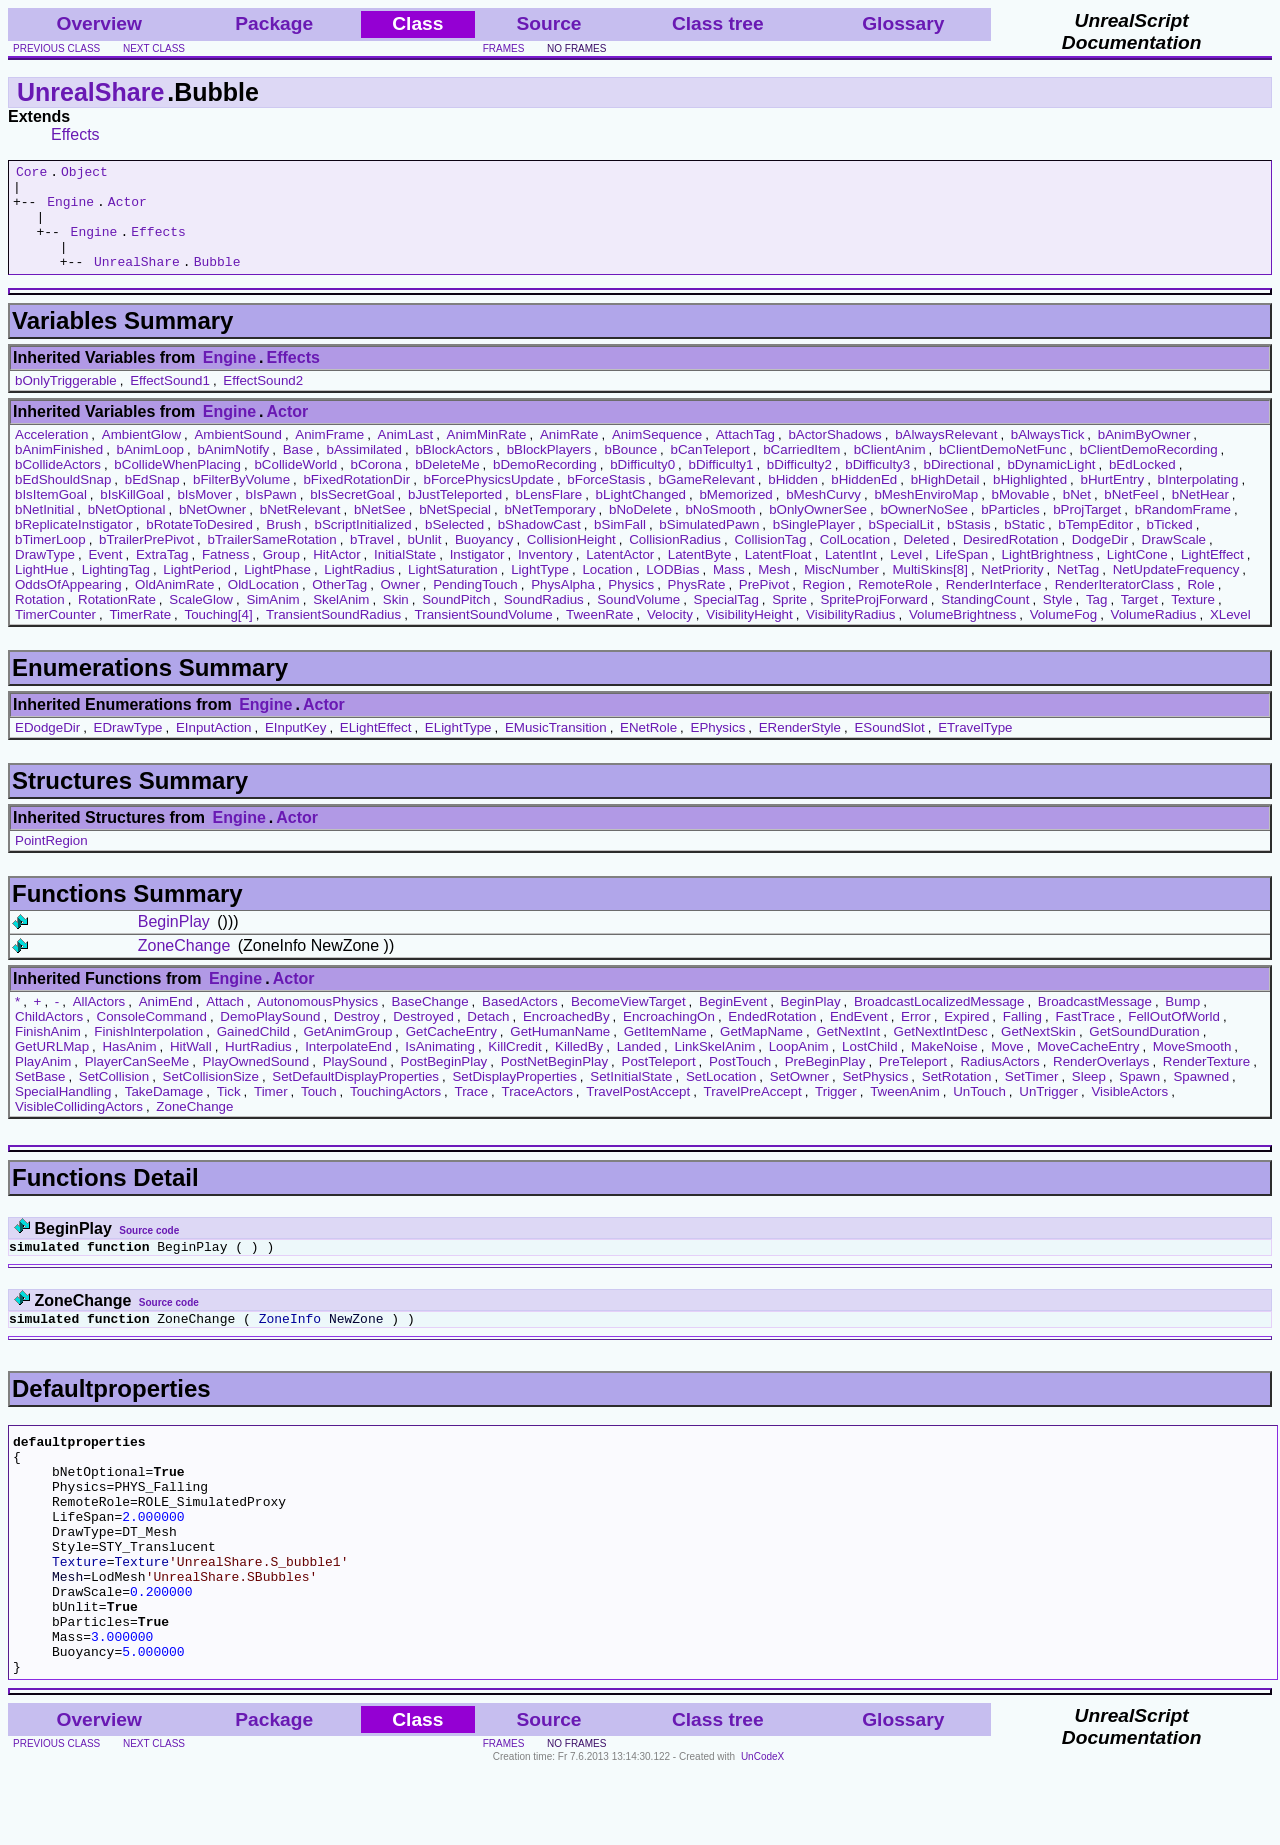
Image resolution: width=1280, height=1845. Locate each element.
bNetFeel (1131, 515)
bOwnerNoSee (923, 530)
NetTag (1078, 590)
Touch (319, 1112)
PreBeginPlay (825, 1082)
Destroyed (423, 1037)
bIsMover (204, 515)
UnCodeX (762, 1831)
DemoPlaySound (270, 1037)
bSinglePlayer (814, 545)
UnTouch (979, 1112)
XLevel (1230, 635)
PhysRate (697, 605)
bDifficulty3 (877, 485)
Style (1058, 620)
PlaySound (355, 1082)
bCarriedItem (801, 470)
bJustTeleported (455, 515)
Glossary (903, 23)
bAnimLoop (150, 470)
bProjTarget (1087, 530)
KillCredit (514, 1067)
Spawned (1201, 1097)
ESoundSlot (889, 748)
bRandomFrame (1183, 530)
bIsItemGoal (51, 515)
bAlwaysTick (1048, 455)
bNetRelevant (300, 530)
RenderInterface (994, 605)
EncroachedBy (566, 1037)
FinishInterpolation (148, 1052)
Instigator (477, 575)
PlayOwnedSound (256, 1082)
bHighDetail (945, 500)
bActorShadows (834, 455)
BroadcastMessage (1095, 1022)
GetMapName (761, 1052)
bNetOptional (127, 530)
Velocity (670, 635)
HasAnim (129, 1067)
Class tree (718, 23)
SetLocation (721, 1097)
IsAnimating (440, 1067)
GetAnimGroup (347, 1052)
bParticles (1010, 530)
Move (1007, 1067)
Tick (229, 1112)
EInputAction (214, 748)
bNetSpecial (455, 530)
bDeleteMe (447, 485)
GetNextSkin (1038, 1052)
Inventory (545, 575)
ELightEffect (376, 748)
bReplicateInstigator (74, 545)
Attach (225, 1022)
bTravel (372, 560)
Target (1139, 620)
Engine (70, 210)
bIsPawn (271, 515)
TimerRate (140, 635)
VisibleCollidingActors (79, 1127)
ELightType (458, 748)
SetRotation (957, 1097)
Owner (400, 605)
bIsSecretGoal (352, 515)
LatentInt (851, 575)
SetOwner (799, 1097)
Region (824, 605)
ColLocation (855, 560)
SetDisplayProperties (514, 1097)
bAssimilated (364, 470)
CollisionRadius (675, 560)
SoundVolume (638, 620)
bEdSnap (152, 500)
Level (906, 575)
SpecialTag (726, 620)
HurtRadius (258, 1067)
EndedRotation (772, 1037)
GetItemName (665, 1052)
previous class (56, 48)
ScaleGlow (201, 620)
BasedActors (520, 1022)
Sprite (789, 620)
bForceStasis (606, 500)
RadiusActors (999, 1082)
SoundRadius (544, 620)
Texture (1193, 620)
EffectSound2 (263, 401)
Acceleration (51, 455)
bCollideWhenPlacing (177, 485)
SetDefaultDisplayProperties (355, 1097)
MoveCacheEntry (1088, 1067)
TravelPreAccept (753, 1112)
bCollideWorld (295, 485)
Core (31, 174)
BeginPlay (174, 942)
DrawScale (1174, 560)
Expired (966, 1037)
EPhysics (718, 748)
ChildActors (49, 1037)
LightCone (1137, 575)
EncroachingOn (669, 1037)
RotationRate (117, 620)
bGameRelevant (707, 500)
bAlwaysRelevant (946, 455)
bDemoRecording (545, 485)
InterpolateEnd (348, 1067)
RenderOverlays (1101, 1082)
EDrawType (128, 748)
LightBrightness (1048, 575)
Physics (631, 605)
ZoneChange (184, 966)
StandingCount (985, 620)
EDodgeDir (47, 748)
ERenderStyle (800, 748)
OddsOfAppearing (68, 605)
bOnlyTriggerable (66, 401)
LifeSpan (962, 575)
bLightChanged (641, 515)
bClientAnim (890, 470)
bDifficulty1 (721, 485)
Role (1200, 605)
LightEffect (1212, 575)
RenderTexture (1206, 1082)
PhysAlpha (563, 605)
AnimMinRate (487, 455)
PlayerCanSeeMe (137, 1082)
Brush (283, 545)
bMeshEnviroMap (926, 515)
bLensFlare (549, 515)
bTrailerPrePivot (146, 560)
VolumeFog (1063, 635)
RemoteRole (895, 605)
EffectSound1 (170, 401)
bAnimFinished (59, 470)
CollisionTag (770, 560)
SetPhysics (875, 1097)
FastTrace (1085, 1037)
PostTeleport (659, 1082)
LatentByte (700, 575)
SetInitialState (631, 1097)
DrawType (45, 575)
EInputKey (296, 748)
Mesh (774, 590)
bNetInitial (44, 530)
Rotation (40, 620)
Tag (1097, 620)
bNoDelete (640, 530)
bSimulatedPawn (709, 545)
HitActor (336, 575)
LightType (540, 590)
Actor (127, 210)
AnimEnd (166, 1022)
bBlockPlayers (549, 470)
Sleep (1089, 1097)
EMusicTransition (556, 748)
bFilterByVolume (241, 500)
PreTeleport (913, 1082)
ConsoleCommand (152, 1037)
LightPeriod (196, 590)
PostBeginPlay (444, 1082)
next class (154, 48)
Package (274, 23)
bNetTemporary (549, 530)
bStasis (969, 545)
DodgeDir (1100, 560)
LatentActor (620, 575)
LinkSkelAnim (715, 1067)
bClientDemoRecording (1149, 470)
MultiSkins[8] (930, 590)
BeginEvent (733, 1022)
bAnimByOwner (1144, 455)
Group (281, 575)
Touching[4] (219, 635)
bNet (1077, 515)
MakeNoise (944, 1067)
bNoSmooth (720, 530)
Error (916, 1037)
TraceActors (536, 1112)
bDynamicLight (1051, 485)
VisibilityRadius (850, 635)
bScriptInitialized (363, 545)
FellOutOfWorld (1174, 1037)
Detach (488, 1037)
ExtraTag (162, 575)
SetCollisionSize (211, 1097)
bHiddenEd (864, 500)
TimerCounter (55, 635)
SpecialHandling (63, 1112)
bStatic (1024, 545)
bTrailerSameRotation (272, 560)
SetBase (40, 1097)
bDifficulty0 (642, 485)
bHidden (793, 500)
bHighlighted (1030, 500)
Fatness (225, 575)
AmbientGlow (141, 455)
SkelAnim (341, 620)
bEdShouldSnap (63, 500)
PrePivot (764, 605)
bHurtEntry (1112, 500)
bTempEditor (1095, 545)
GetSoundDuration (1144, 1052)
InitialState (405, 575)
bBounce (630, 470)
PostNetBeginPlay (554, 1082)
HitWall (191, 1067)
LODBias (672, 590)
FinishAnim (48, 1052)
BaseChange (430, 1022)
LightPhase (277, 590)
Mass (729, 590)
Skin (396, 620)
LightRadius (359, 590)
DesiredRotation (1011, 560)
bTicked (1170, 545)
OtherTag (339, 605)
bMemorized (735, 515)
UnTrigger (1048, 1112)
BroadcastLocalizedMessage (939, 1022)
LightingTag (116, 590)
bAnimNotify (233, 470)
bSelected (454, 545)
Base (298, 470)
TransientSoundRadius (333, 635)
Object (84, 174)
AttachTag (745, 455)
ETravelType (975, 748)
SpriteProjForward (873, 620)
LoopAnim (799, 1067)
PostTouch (740, 1082)
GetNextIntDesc (941, 1052)
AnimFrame (329, 455)
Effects (75, 134)
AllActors (99, 1022)
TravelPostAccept (638, 1112)
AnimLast (406, 455)
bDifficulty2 (799, 485)
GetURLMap (52, 1067)
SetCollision (114, 1097)
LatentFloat (778, 575)
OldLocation (263, 605)
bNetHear (1200, 515)
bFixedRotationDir (356, 500)
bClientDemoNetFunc (1002, 470)
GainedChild (253, 1052)
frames (504, 48)
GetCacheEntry (451, 1052)
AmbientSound (237, 455)
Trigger (836, 1112)
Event (105, 575)
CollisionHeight (571, 560)
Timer (271, 1112)
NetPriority (1012, 590)
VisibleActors (1129, 1112)
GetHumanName (560, 1052)
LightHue (41, 590)
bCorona (376, 485)
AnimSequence (657, 455)
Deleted (927, 560)
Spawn (1139, 1097)
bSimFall (620, 545)
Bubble (217, 282)
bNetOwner (212, 530)
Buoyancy (484, 560)
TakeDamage (164, 1112)
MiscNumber (841, 590)
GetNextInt (848, 1052)
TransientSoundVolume (484, 635)
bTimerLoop (50, 560)
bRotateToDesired (199, 545)
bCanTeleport (710, 470)
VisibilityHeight (749, 635)
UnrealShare (90, 92)
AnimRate (569, 455)
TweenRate (599, 635)
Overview (99, 23)
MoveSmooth (1192, 1067)
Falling (1022, 1037)
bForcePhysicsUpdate (489, 500)
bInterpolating (1198, 500)
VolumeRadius (1154, 635)
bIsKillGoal (132, 515)
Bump (1182, 1022)
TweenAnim (905, 1112)
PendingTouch (475, 605)
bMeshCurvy (823, 515)
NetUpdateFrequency (1176, 590)
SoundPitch (456, 620)
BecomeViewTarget (628, 1022)
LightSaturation (453, 590)
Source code (149, 1251)
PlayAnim (43, 1082)
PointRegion (51, 861)
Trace (472, 1112)
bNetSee (380, 530)
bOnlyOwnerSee (818, 530)
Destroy (357, 1037)
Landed (639, 1067)
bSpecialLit (900, 545)
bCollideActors (58, 485)
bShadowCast (539, 545)
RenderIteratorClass (1114, 605)
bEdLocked (1142, 485)
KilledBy (579, 1067)
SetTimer (1032, 1097)
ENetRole (648, 748)
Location (607, 590)
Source (548, 23)
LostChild (870, 1067)
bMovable (1021, 515)
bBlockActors (454, 470)
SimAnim (272, 620)
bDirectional (959, 485)
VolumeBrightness (962, 635)
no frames (576, 48)
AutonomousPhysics (317, 1022)
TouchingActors (395, 1112)
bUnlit (424, 560)
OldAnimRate (174, 605)
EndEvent (859, 1037)
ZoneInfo (290, 1345)
